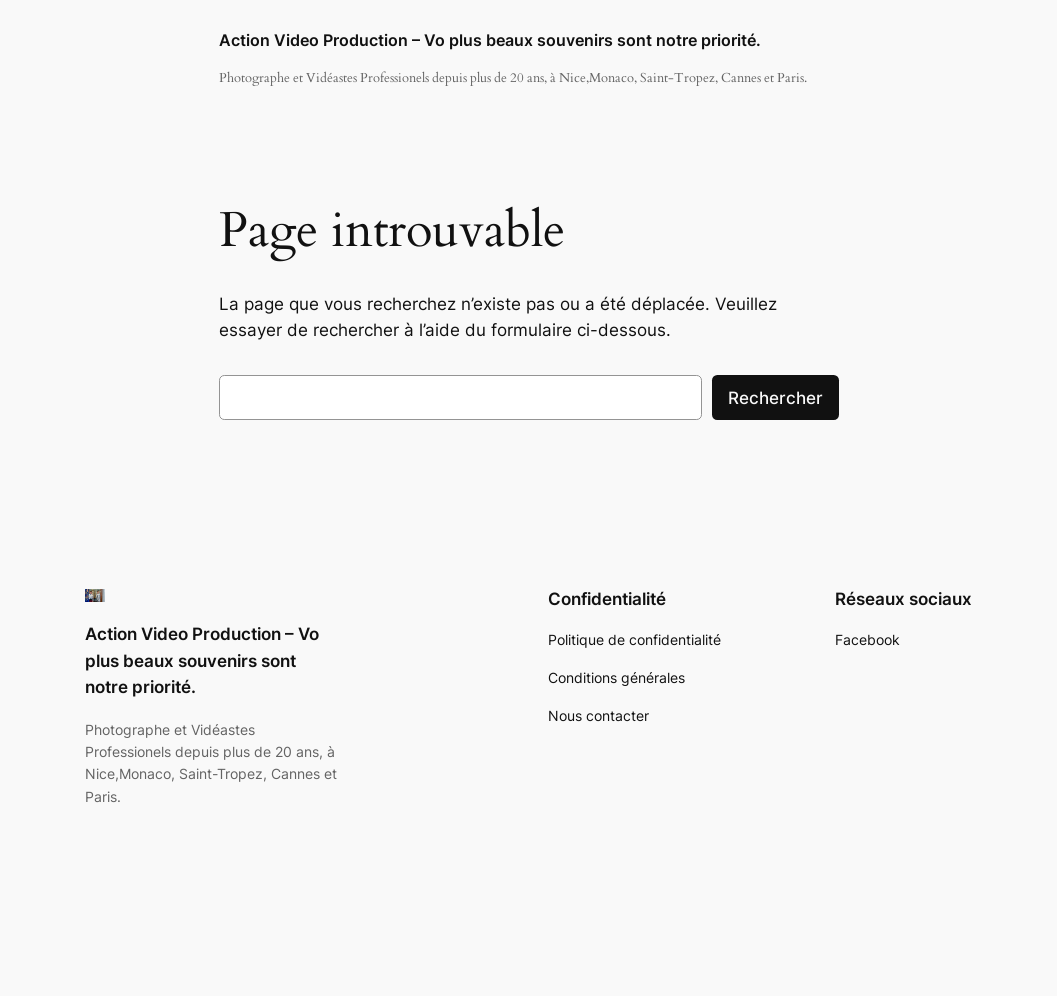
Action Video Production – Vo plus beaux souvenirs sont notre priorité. (490, 40)
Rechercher (775, 398)
